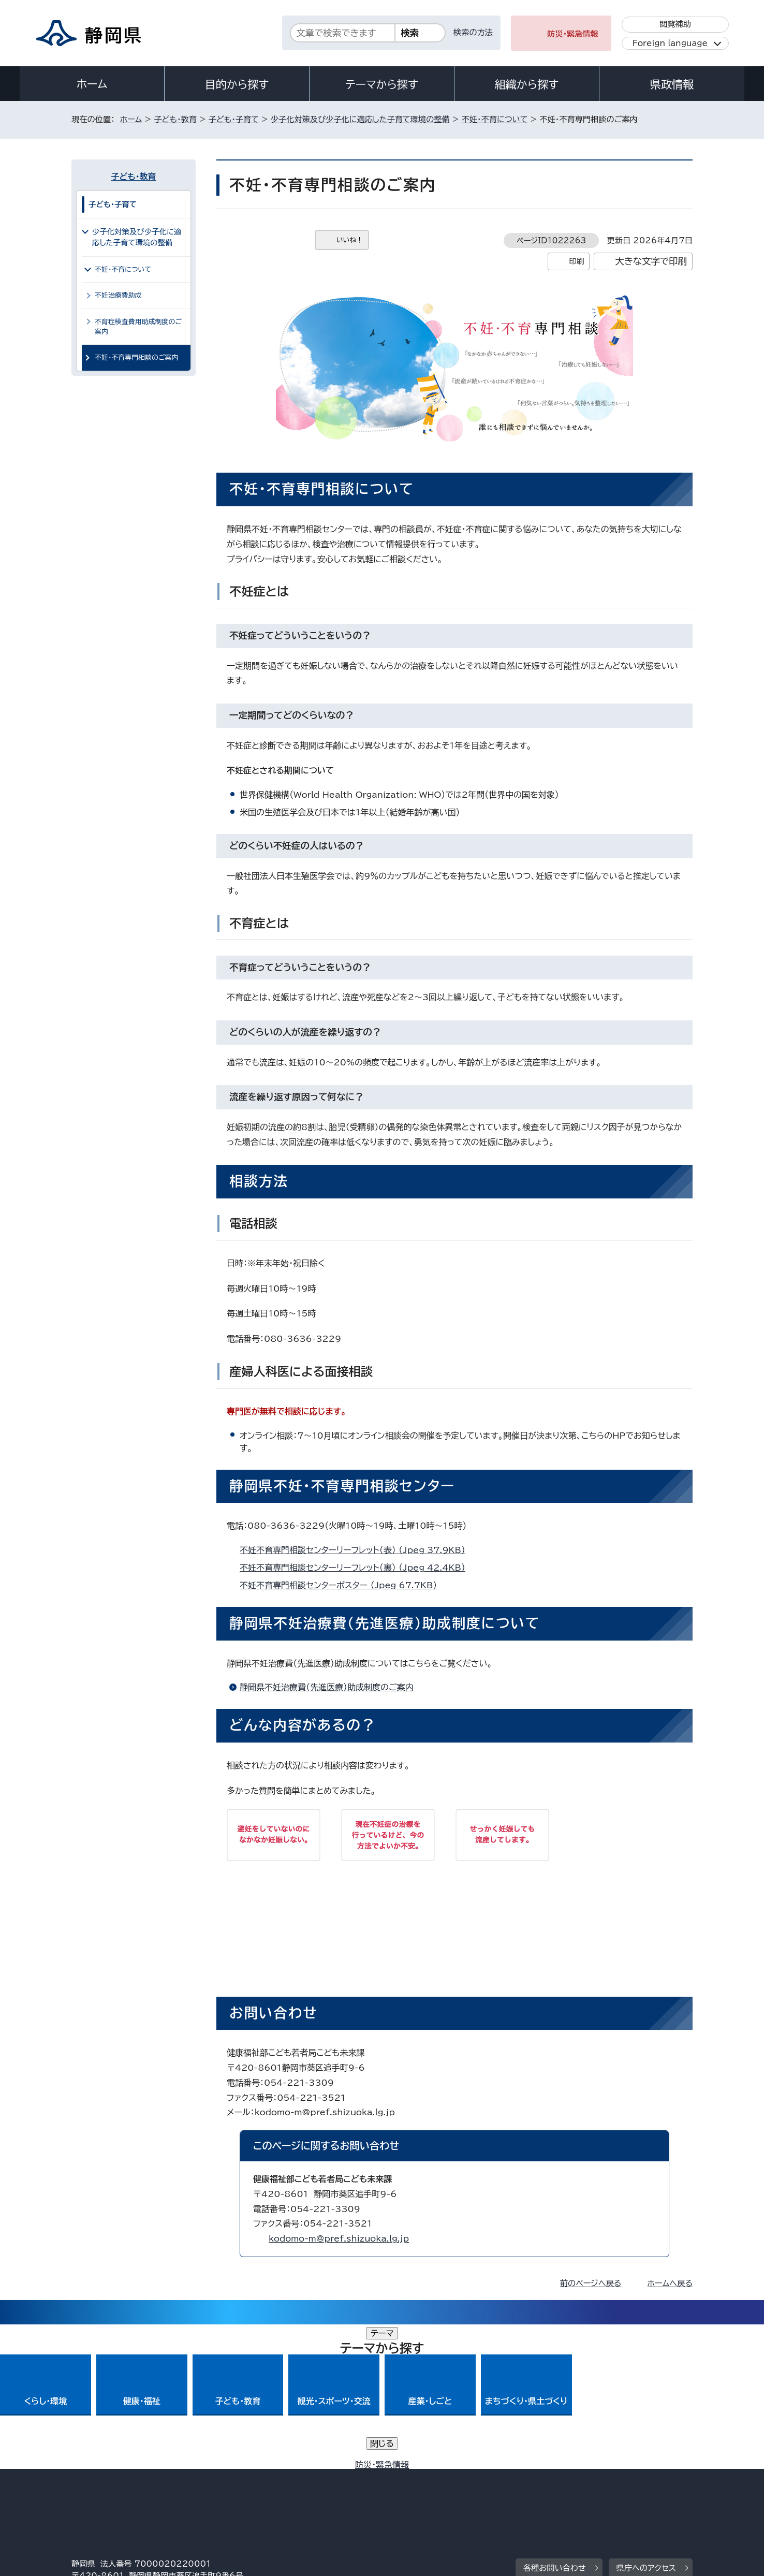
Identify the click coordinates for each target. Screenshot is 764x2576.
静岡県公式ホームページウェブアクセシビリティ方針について (416, 2487)
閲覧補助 (675, 24)
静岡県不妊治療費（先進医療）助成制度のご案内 (327, 1687)
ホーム (92, 84)
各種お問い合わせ (554, 2423)
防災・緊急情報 (572, 34)
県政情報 (672, 84)
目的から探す (237, 84)
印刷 (576, 261)
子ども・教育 (175, 119)
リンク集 (571, 2487)
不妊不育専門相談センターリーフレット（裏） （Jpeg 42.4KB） (357, 1567)
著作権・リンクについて (119, 2487)
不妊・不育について (495, 119)
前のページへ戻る (591, 2283)
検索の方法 (473, 32)
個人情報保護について (236, 2487)
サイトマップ (644, 2487)
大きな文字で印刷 (651, 261)
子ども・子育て (234, 119)
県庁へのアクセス (646, 2423)
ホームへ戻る (670, 2283)
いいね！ (349, 240)
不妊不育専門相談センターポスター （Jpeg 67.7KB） (343, 1585)
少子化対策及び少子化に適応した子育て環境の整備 (360, 119)
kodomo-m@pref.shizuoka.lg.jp (339, 2238)
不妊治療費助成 (118, 295)
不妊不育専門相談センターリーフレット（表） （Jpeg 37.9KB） (357, 1550)
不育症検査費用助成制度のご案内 (138, 326)
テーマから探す (381, 84)
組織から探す (527, 84)
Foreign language (670, 43)
